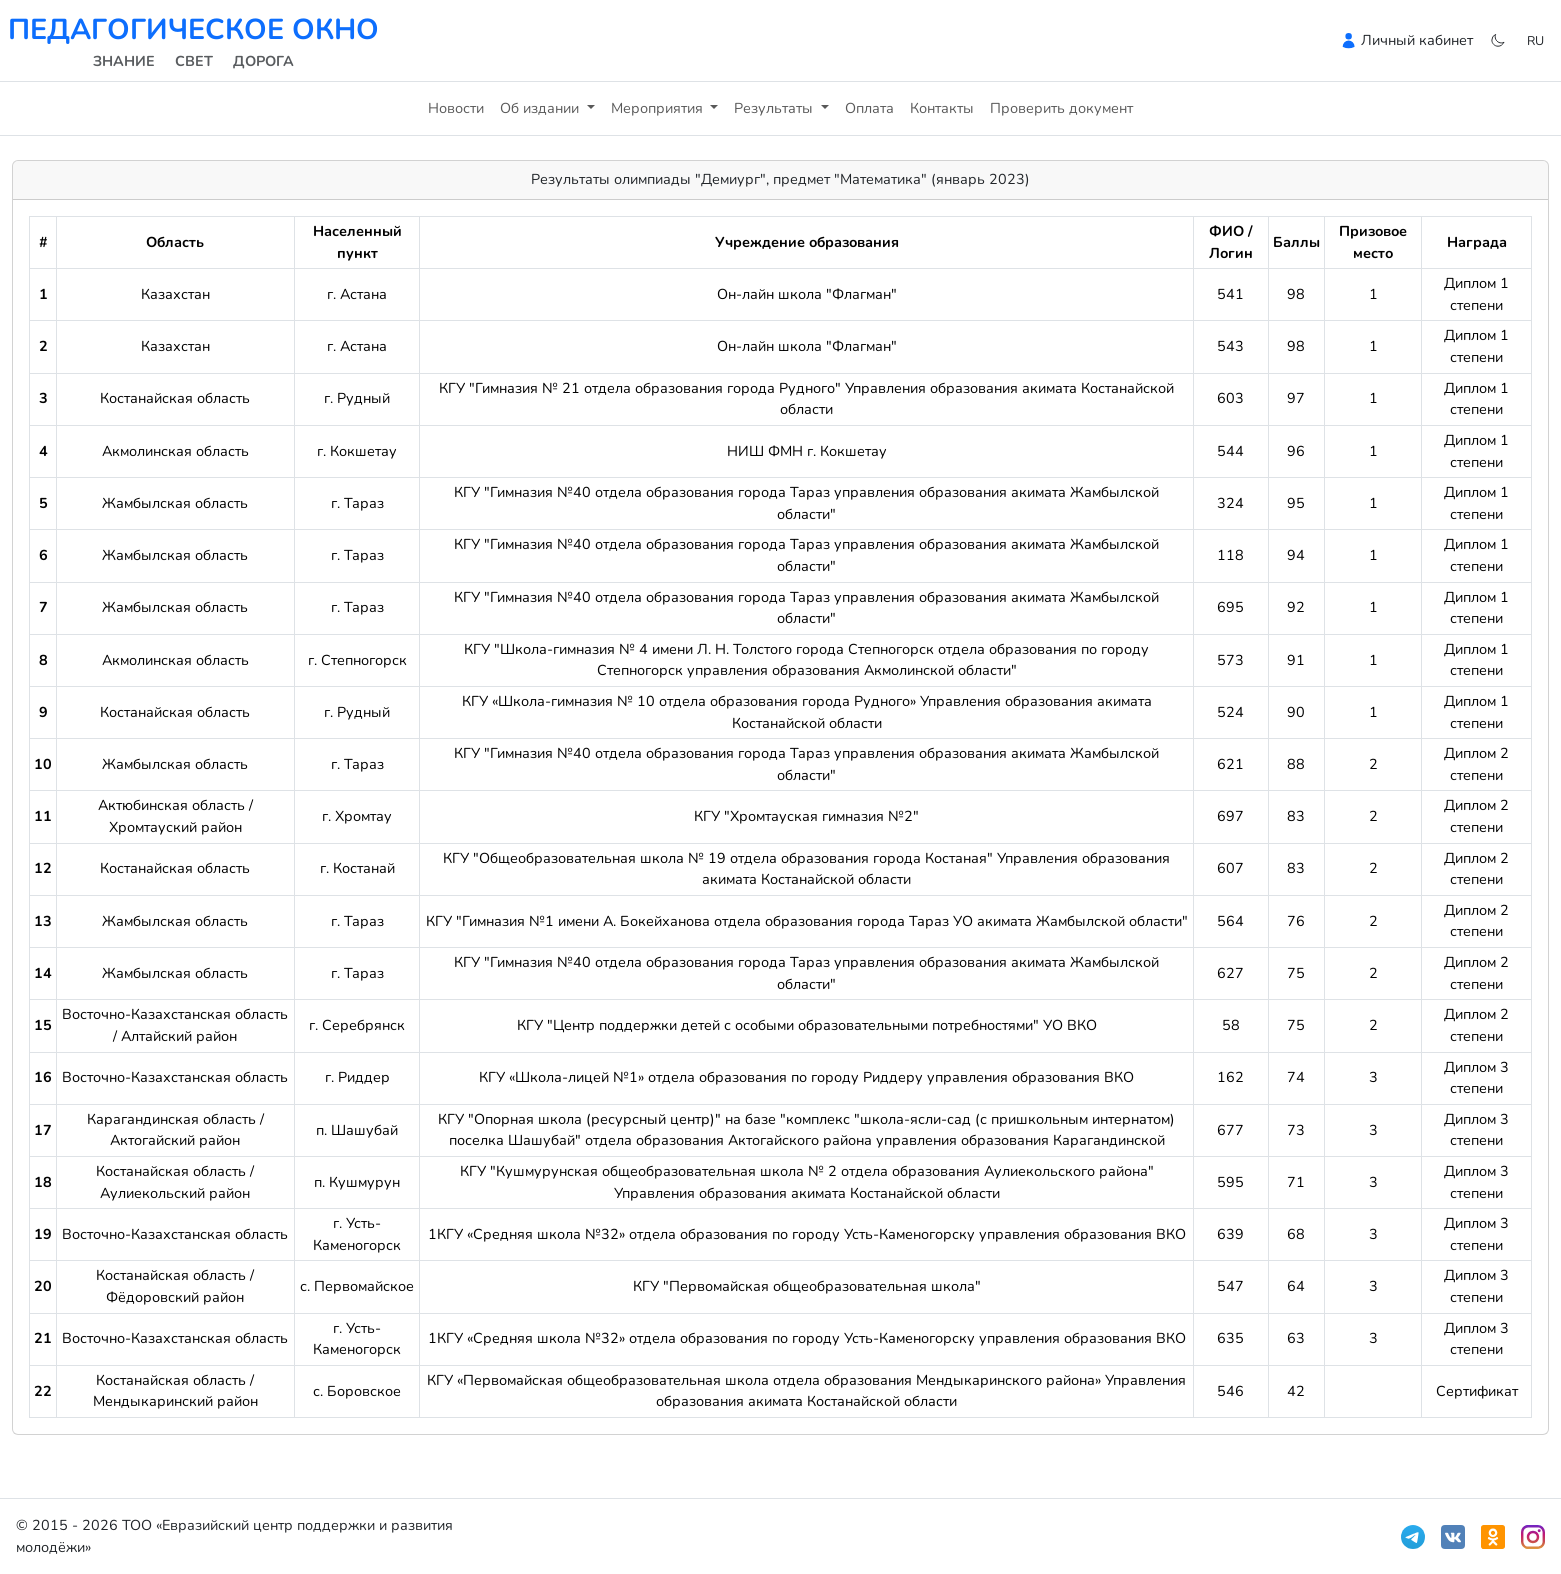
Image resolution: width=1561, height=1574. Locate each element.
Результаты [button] (775, 108)
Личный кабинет (1417, 40)
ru (1535, 40)
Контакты (942, 108)
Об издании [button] (541, 108)
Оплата (869, 108)
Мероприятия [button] (659, 108)
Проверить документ (1061, 108)
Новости (456, 108)
